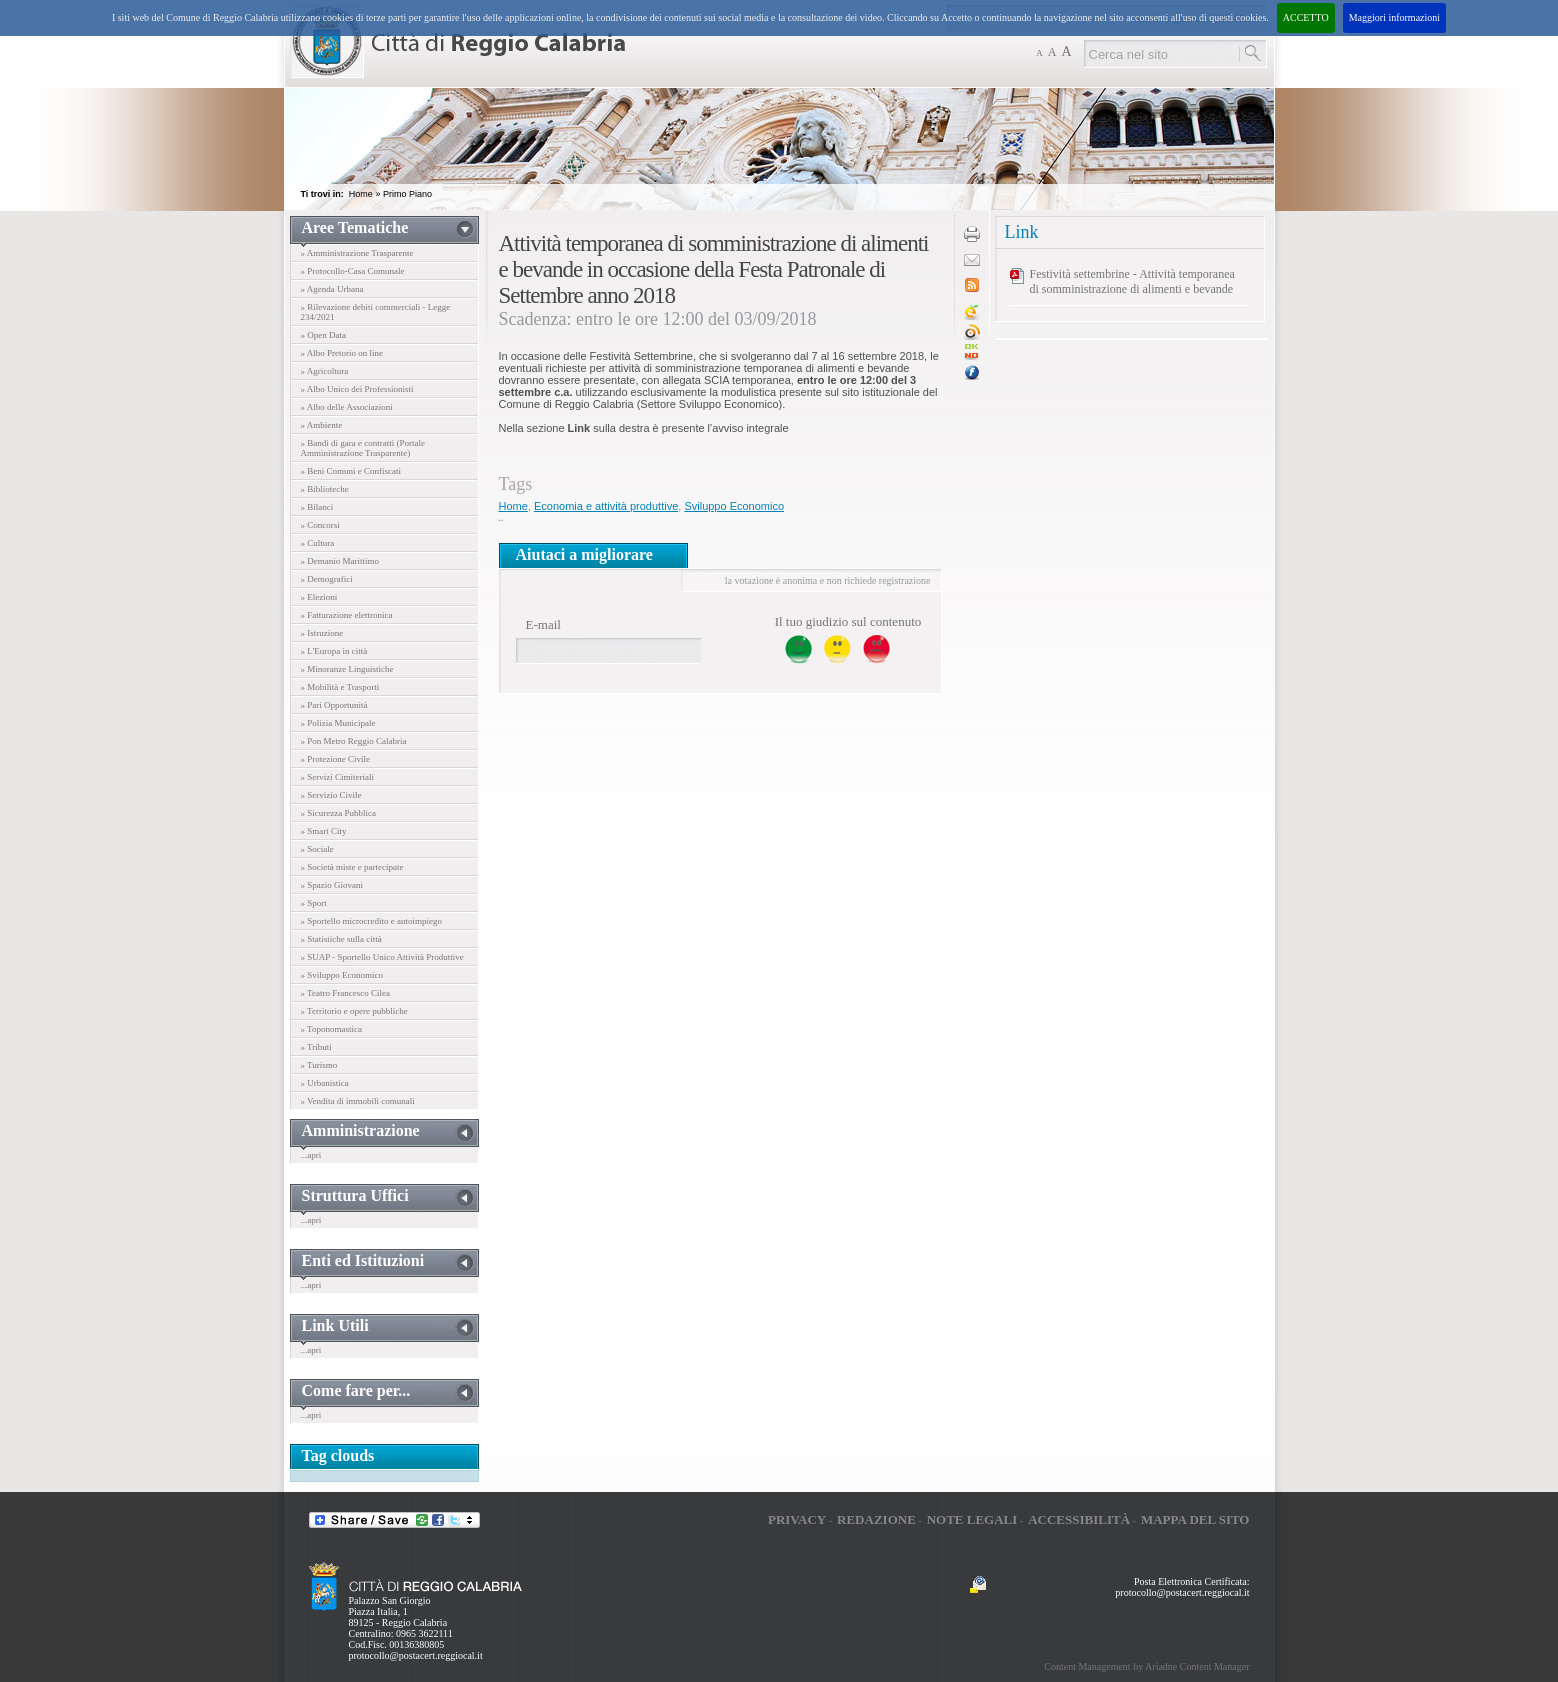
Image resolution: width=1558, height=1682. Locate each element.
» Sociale (317, 849)
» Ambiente (322, 425)
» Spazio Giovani (332, 885)
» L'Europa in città (334, 651)
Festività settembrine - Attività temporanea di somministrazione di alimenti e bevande (1132, 281)
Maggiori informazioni (1394, 17)
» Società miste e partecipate (352, 867)
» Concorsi (320, 525)
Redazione (876, 1519)
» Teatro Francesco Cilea (345, 993)
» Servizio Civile (331, 795)
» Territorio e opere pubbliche (354, 1011)
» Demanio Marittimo (340, 561)
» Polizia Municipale (338, 723)
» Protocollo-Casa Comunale (353, 271)
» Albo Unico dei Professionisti (357, 389)
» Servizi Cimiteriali (338, 777)
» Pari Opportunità (334, 705)
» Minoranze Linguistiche (347, 669)
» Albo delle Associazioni (347, 407)
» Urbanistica (325, 1083)
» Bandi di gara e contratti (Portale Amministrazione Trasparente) (363, 448)
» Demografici (327, 579)
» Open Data (323, 335)
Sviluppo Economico (734, 506)
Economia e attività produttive (606, 506)
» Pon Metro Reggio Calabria (354, 741)
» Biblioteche (325, 489)
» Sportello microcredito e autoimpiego (371, 921)
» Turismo (319, 1065)
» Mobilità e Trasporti (340, 687)
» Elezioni (319, 597)
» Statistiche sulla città (341, 939)
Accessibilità (1079, 1519)
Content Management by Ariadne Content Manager (1146, 1666)
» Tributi (316, 1047)
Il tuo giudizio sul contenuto (848, 621)
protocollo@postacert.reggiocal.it (416, 1655)
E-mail (543, 624)
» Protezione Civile (336, 759)
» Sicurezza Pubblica (338, 813)
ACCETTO (1306, 17)
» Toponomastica (331, 1029)
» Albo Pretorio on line (342, 353)
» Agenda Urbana (332, 289)
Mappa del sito (1195, 1519)
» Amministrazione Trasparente (357, 253)
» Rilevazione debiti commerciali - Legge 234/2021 (376, 312)
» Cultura (318, 543)
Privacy (797, 1519)
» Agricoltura (325, 371)
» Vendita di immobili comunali (358, 1101)
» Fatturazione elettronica (347, 615)
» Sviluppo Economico (342, 975)
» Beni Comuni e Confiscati (351, 471)
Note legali (972, 1519)
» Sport (314, 903)
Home (361, 194)
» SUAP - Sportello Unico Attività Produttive (382, 957)
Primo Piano (407, 194)
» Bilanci (317, 507)
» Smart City (324, 831)
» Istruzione (322, 633)
